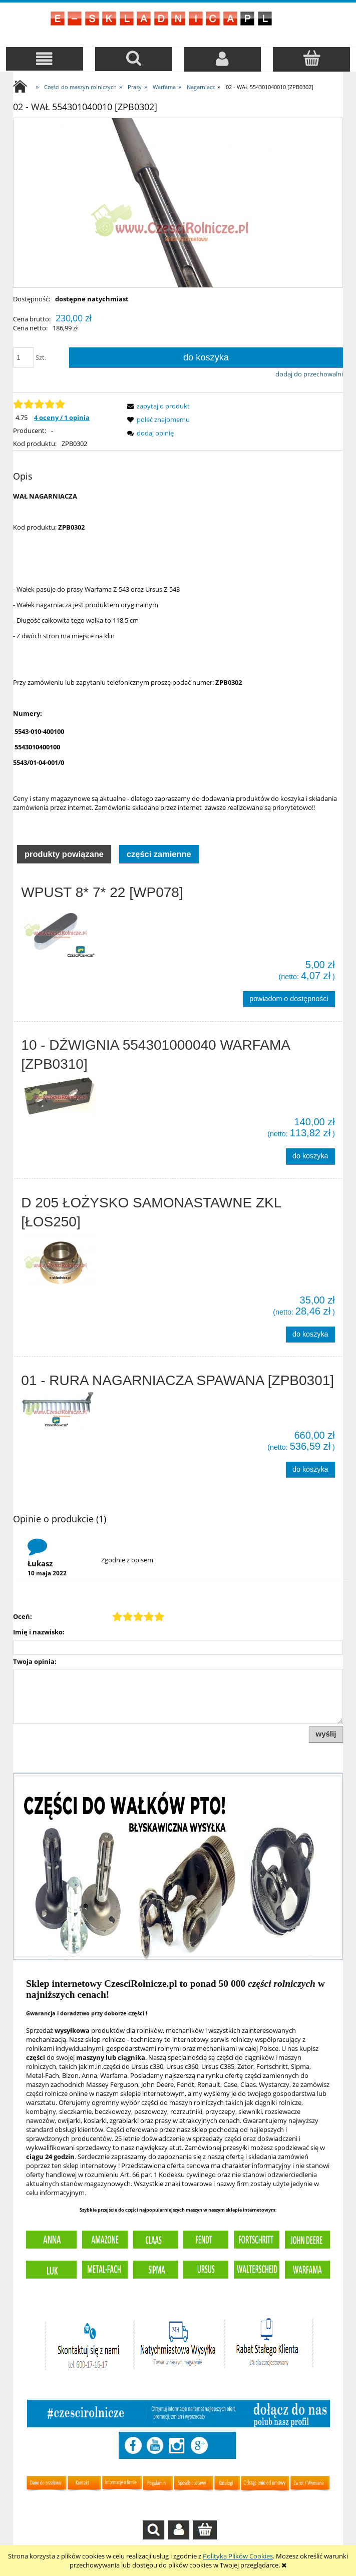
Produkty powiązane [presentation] (64, 853)
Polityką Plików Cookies (238, 2555)
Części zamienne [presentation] (159, 853)
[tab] (64, 853)
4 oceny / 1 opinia (62, 417)
